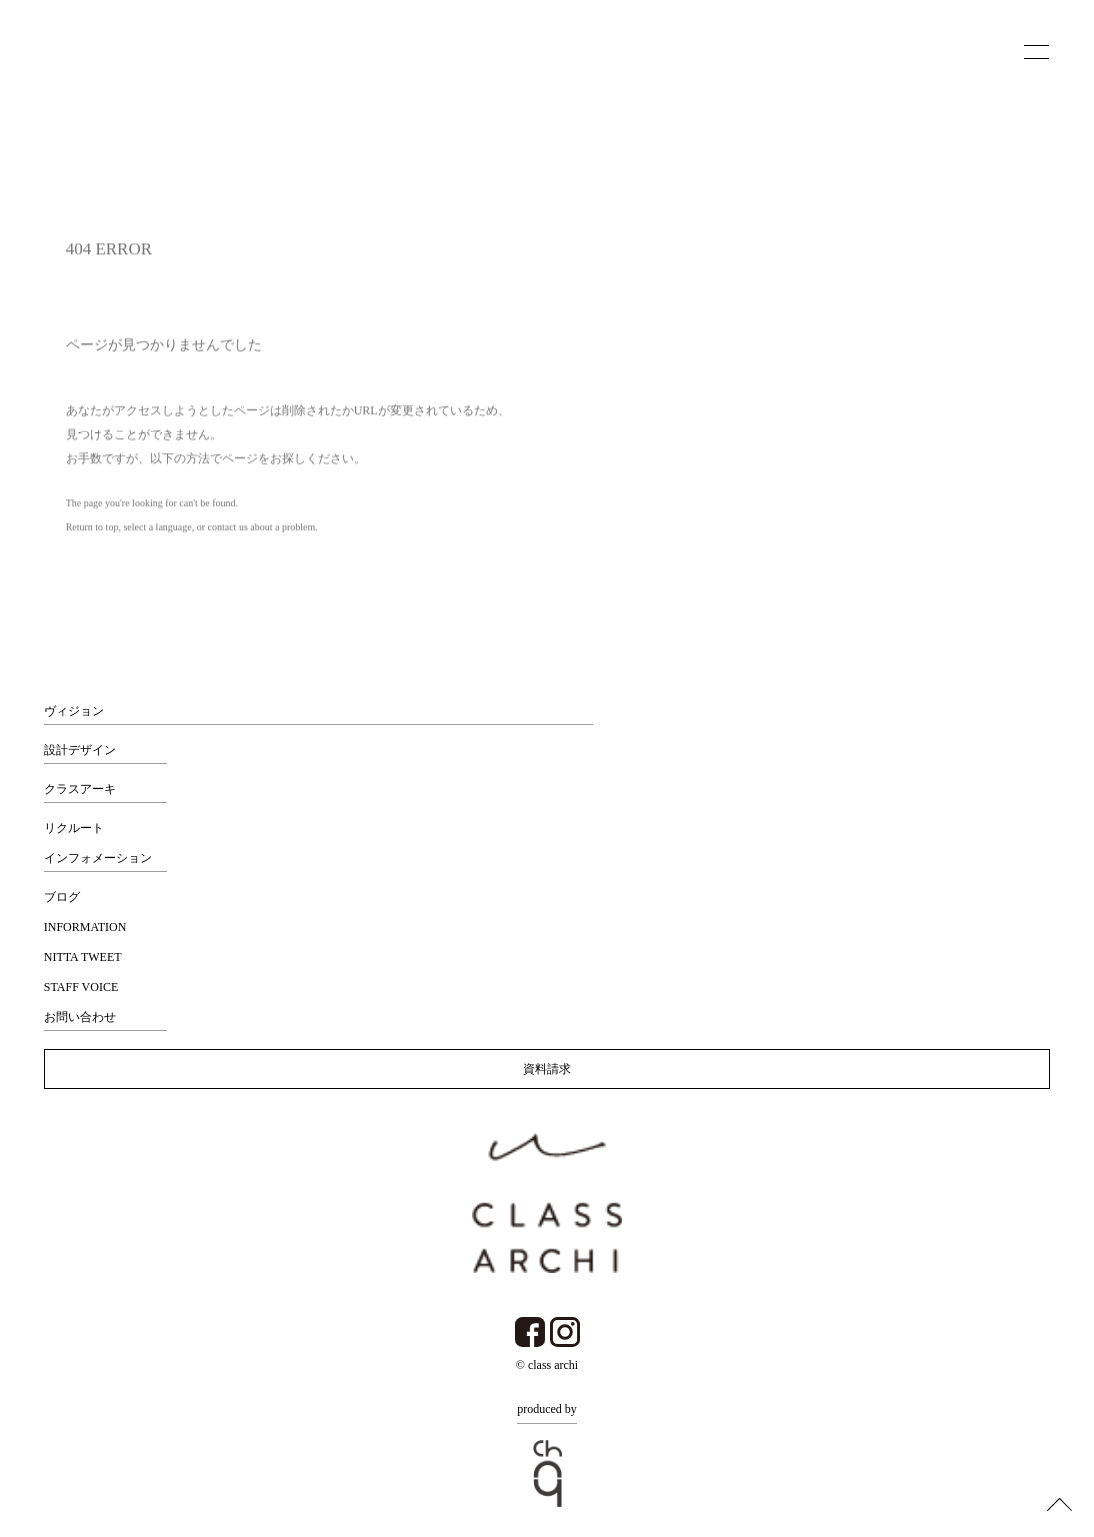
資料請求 (547, 1069)
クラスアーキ (80, 789)
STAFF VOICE (81, 987)
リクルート (74, 828)
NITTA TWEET (83, 957)
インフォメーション (98, 858)
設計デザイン (80, 750)
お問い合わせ (80, 1017)
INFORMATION (85, 927)
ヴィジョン (74, 711)
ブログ (62, 897)
